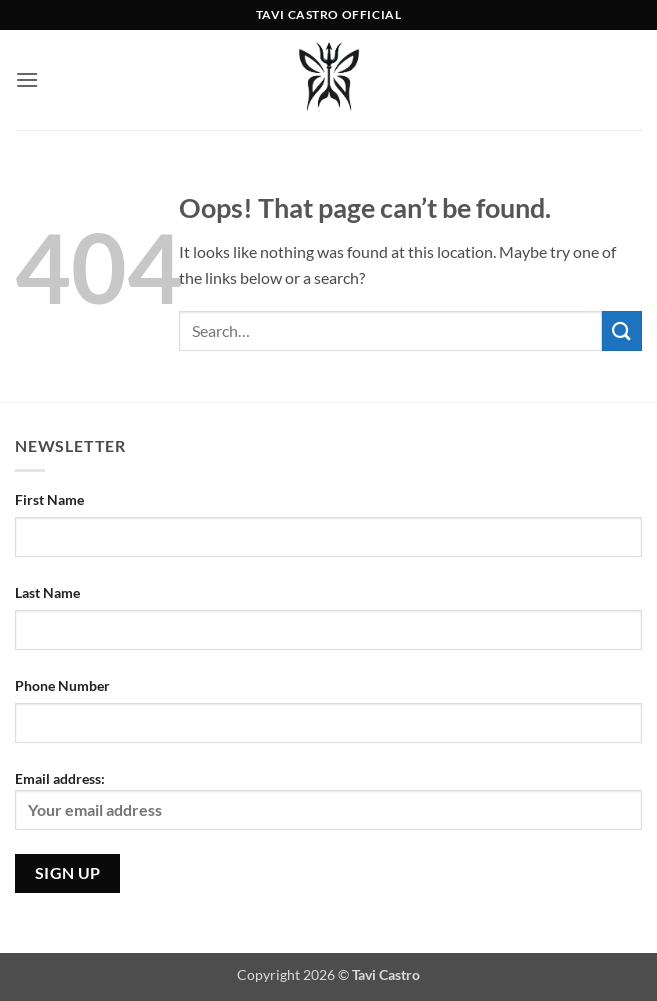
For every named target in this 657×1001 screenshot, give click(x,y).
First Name (49, 499)
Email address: (328, 800)
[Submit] (622, 330)
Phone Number (62, 685)
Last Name (47, 592)
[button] (27, 79)
